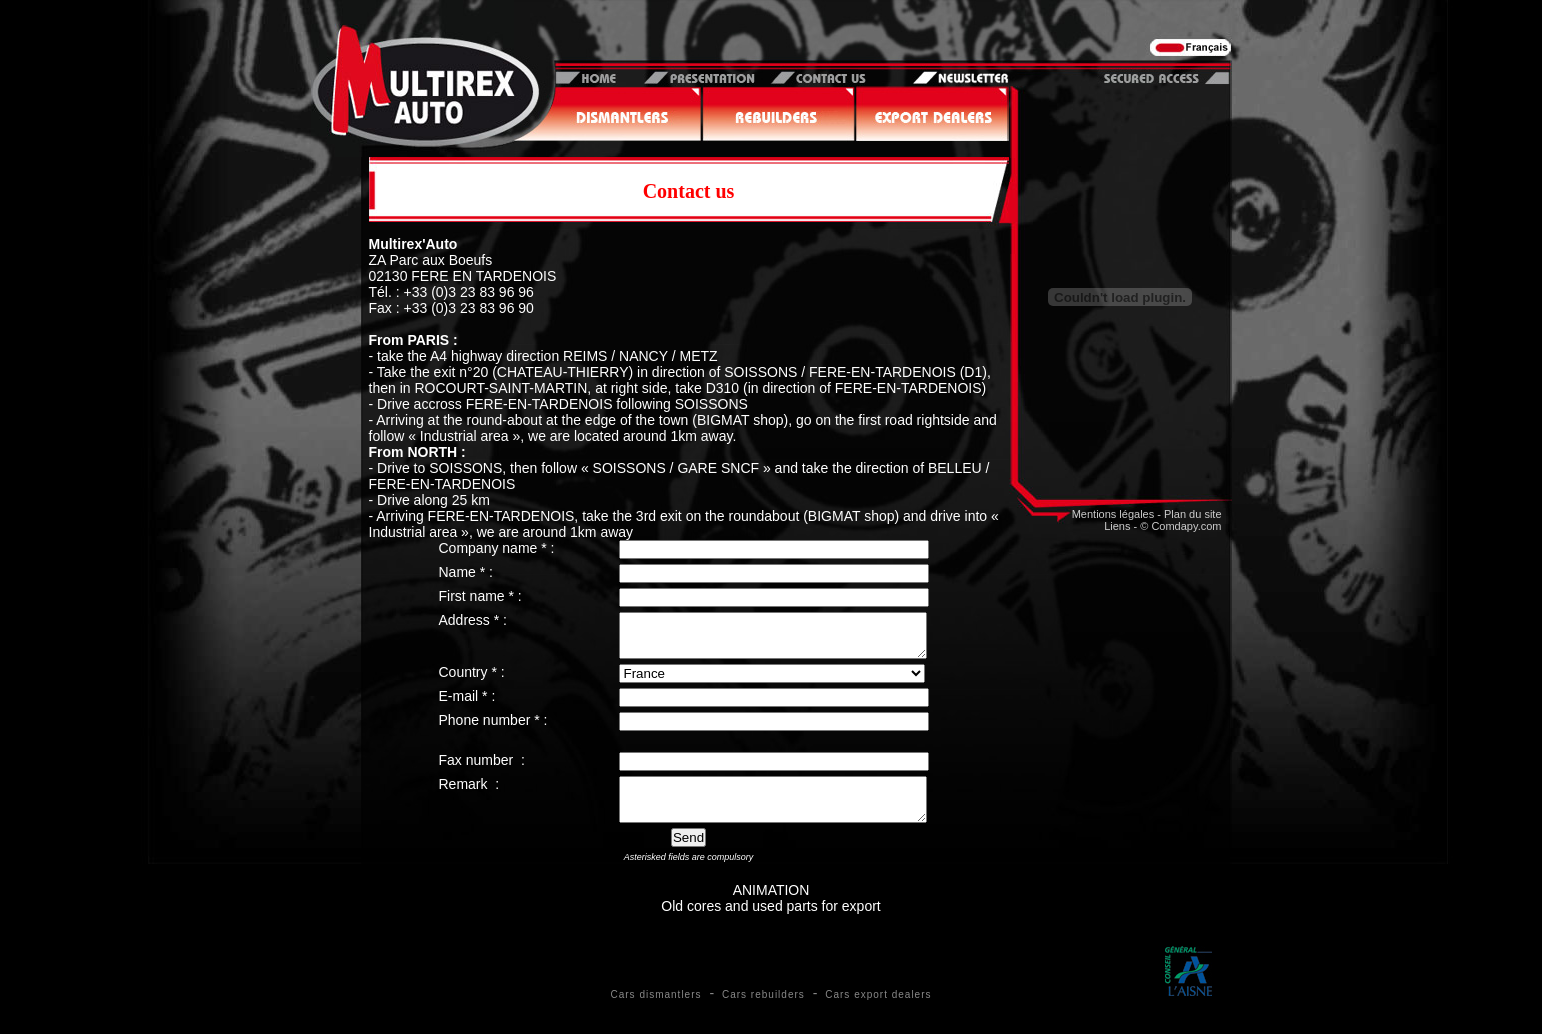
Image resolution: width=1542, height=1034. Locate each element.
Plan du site (1192, 514)
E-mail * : (467, 705)
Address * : (473, 620)
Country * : (472, 681)
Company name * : (497, 548)
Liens (1117, 526)
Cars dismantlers (655, 1012)
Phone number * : (493, 729)
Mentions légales (1113, 514)
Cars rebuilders (763, 1012)
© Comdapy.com (1180, 526)
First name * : (480, 596)
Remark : (469, 793)
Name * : (466, 572)
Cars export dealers (878, 1012)
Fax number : (482, 769)
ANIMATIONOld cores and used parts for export (770, 916)
